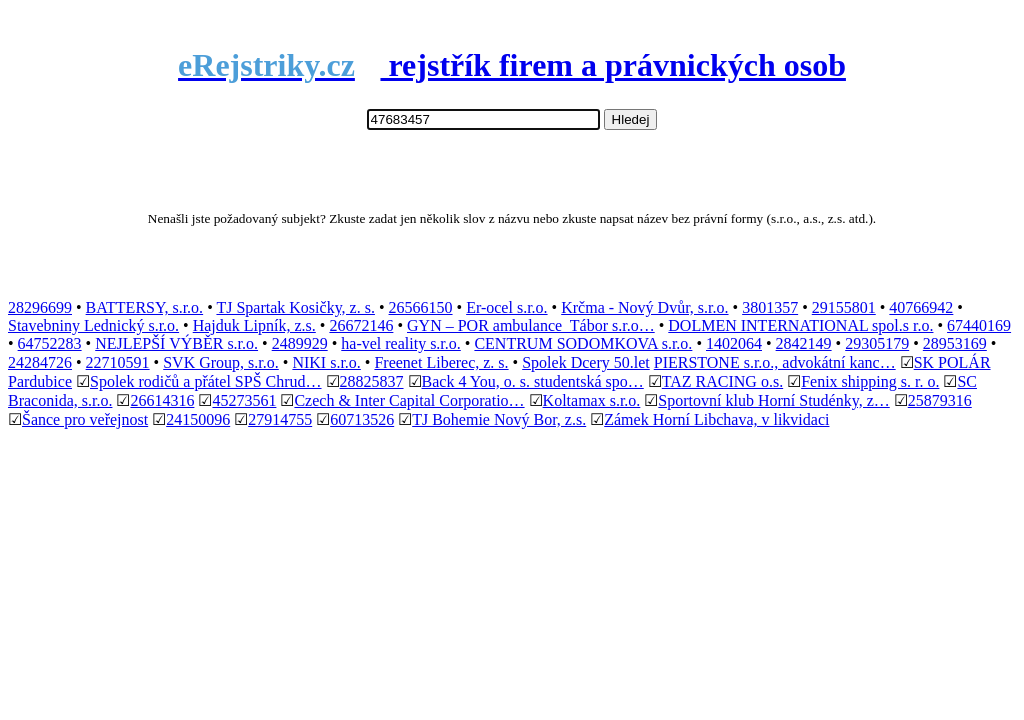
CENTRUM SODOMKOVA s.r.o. (583, 343)
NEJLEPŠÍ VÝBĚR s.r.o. (176, 343)
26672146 (361, 325)
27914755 (280, 419)
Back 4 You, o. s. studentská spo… (533, 381)
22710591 (118, 362)
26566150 (421, 307)
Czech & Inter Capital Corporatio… (409, 400)
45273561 (244, 400)
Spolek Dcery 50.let (586, 362)
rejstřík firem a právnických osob (512, 65)
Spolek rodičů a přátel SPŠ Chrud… (206, 381)
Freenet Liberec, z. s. (441, 362)
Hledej (631, 119)
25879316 (940, 400)
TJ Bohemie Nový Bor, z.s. (499, 419)
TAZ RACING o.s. (722, 381)
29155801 (844, 307)
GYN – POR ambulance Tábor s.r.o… (531, 325)
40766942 (921, 307)
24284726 (40, 362)
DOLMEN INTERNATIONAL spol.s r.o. (800, 325)
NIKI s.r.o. (326, 362)
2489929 (300, 343)
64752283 (50, 343)
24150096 (198, 419)
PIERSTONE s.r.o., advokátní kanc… (775, 362)
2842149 (804, 343)
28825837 (372, 381)
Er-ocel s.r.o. (506, 307)
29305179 (877, 343)
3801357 (770, 307)
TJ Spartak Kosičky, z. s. (295, 307)
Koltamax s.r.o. (592, 400)
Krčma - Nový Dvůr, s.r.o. (644, 307)
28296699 (40, 307)
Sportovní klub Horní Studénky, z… (773, 400)
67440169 (979, 325)
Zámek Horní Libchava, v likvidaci (716, 419)
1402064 (734, 343)
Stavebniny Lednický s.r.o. (93, 325)
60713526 (362, 419)
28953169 (955, 343)
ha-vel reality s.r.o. (401, 343)
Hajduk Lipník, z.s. (254, 325)
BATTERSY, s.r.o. (145, 307)
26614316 (162, 400)
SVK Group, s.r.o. (221, 362)
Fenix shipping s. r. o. (870, 381)
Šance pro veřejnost (85, 419)
